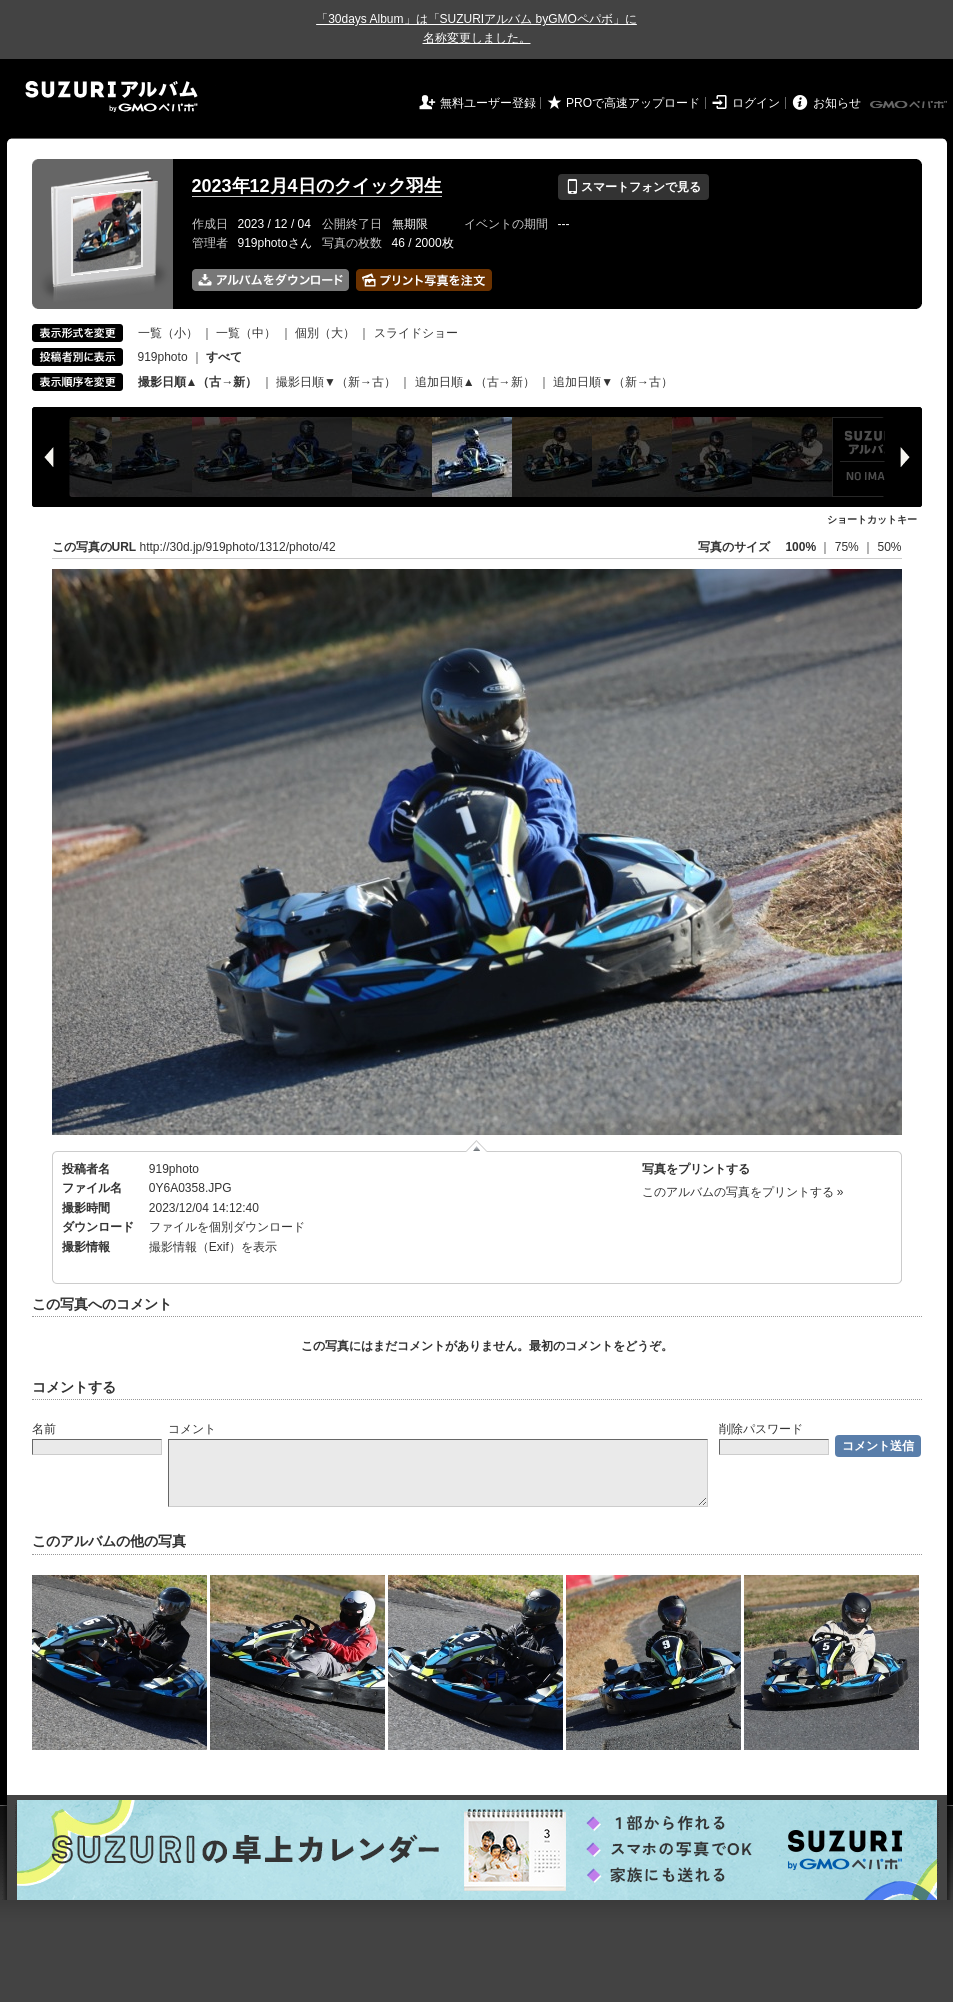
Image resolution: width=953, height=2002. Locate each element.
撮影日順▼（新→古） (336, 382)
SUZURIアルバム (111, 96)
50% (889, 547)
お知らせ (837, 103)
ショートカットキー (872, 519)
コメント (192, 1429)
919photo (163, 357)
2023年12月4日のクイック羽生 (317, 186)
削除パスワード (761, 1429)
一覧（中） (246, 333)
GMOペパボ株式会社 (910, 105)
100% (800, 547)
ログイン (756, 103)
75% (848, 547)
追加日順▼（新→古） (613, 382)
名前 (44, 1429)
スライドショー (416, 333)
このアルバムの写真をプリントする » (743, 1192)
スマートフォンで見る (633, 187)
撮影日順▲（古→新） (198, 382)
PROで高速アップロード (633, 103)
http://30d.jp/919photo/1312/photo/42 (238, 547)
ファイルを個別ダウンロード (227, 1227)
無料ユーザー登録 (488, 103)
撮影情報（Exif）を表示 (213, 1247)
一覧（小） (168, 333)
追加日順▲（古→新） (475, 382)
